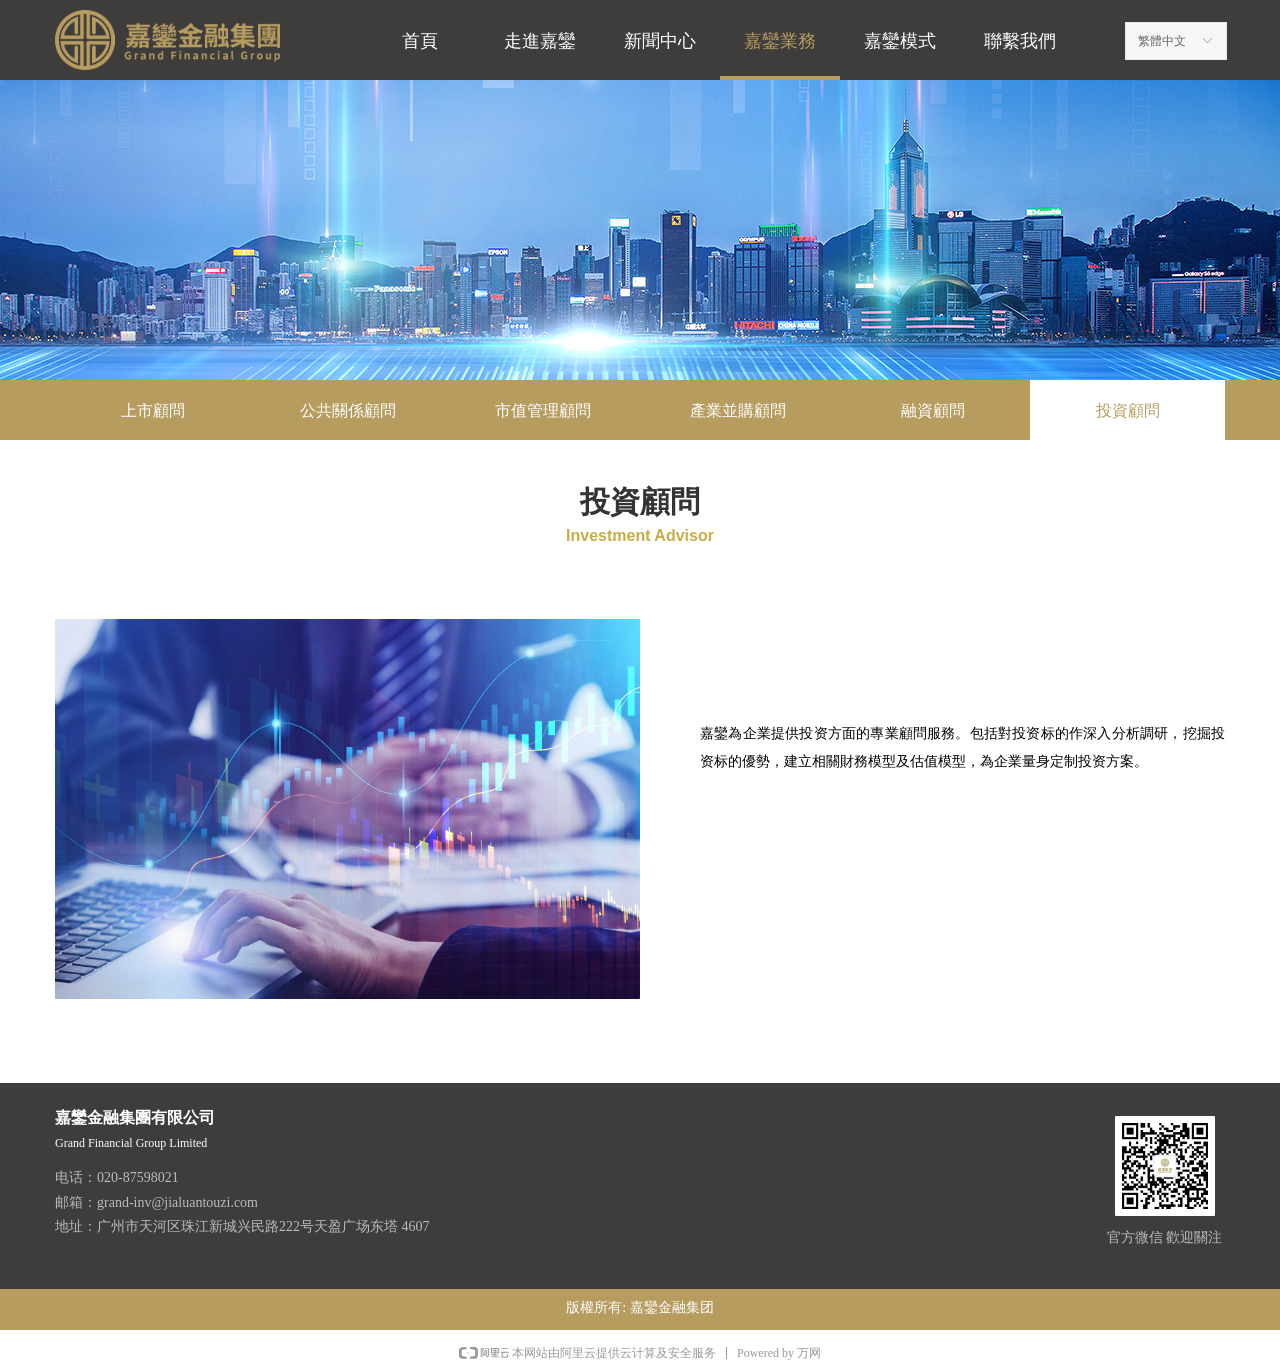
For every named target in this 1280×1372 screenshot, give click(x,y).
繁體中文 (1162, 41)
